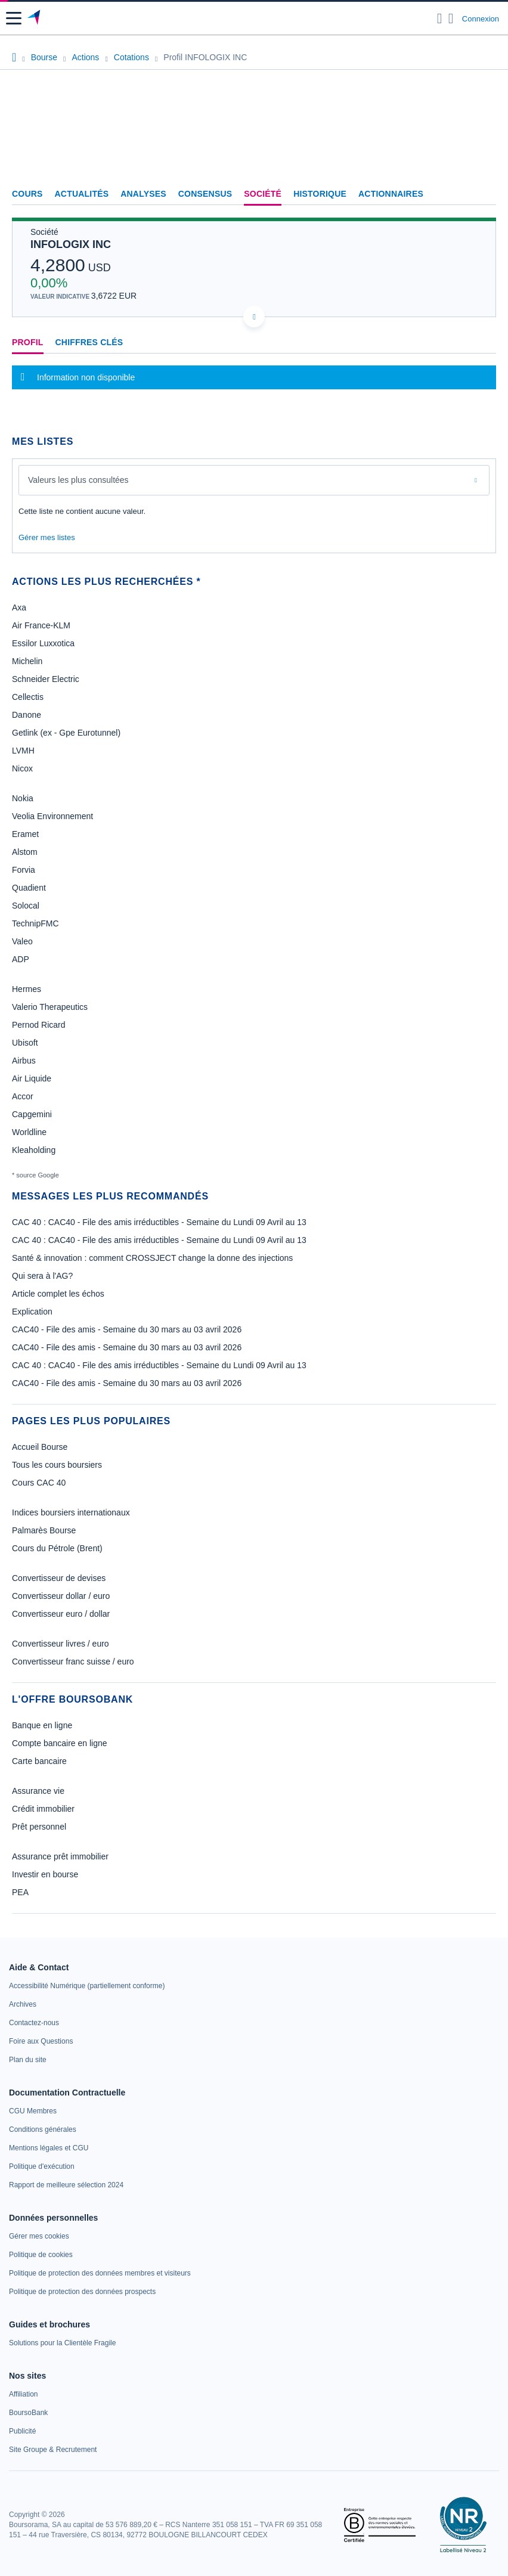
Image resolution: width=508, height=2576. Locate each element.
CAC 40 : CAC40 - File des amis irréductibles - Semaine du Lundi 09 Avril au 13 (159, 1222)
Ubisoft (25, 1042)
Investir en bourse (45, 1874)
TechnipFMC (35, 923)
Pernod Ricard (39, 1025)
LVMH (23, 750)
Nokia (22, 798)
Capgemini (32, 1114)
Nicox (22, 768)
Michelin (27, 661)
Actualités (82, 194)
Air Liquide (31, 1078)
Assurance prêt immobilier (60, 1856)
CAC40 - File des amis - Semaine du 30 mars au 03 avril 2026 (126, 1329)
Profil (28, 342)
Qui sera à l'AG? (42, 1276)
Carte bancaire (39, 1761)
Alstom (25, 852)
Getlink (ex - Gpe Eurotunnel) (66, 732)
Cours (27, 194)
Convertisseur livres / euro (60, 1643)
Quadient (29, 887)
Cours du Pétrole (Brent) (57, 1548)
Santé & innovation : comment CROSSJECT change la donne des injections (152, 1258)
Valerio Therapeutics (50, 1007)
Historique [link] (319, 194)
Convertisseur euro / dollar (61, 1614)
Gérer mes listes (46, 537)
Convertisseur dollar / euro (61, 1596)
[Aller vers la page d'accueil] (34, 18)
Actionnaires (390, 194)
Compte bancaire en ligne (59, 1743)
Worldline (29, 1132)
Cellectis (28, 697)
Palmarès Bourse (44, 1530)
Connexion (480, 18)
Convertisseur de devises (59, 1578)
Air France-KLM (41, 625)
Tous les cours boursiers (57, 1465)
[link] (87, 1986)
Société (262, 194)
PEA (20, 1892)
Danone (26, 715)
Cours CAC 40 (39, 1482)
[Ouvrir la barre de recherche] (439, 18)
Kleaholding (33, 1150)
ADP (20, 959)
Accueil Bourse (39, 1447)
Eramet (25, 834)
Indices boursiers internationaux (71, 1512)
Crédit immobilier (43, 1809)
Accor (22, 1096)
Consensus (205, 194)
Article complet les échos (58, 1293)
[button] (13, 18)
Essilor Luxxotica (43, 643)
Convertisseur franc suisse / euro (73, 1661)
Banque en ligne (42, 1725)
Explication (32, 1311)
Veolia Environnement (52, 816)
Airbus (24, 1060)
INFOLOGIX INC (70, 244)
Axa (19, 607)
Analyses (143, 194)
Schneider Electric (45, 679)
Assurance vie (38, 1791)
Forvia (23, 870)
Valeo (22, 941)
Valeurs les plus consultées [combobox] (78, 480)
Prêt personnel (39, 1826)
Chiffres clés (89, 342)
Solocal (25, 905)
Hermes (26, 989)
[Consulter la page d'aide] (451, 18)
